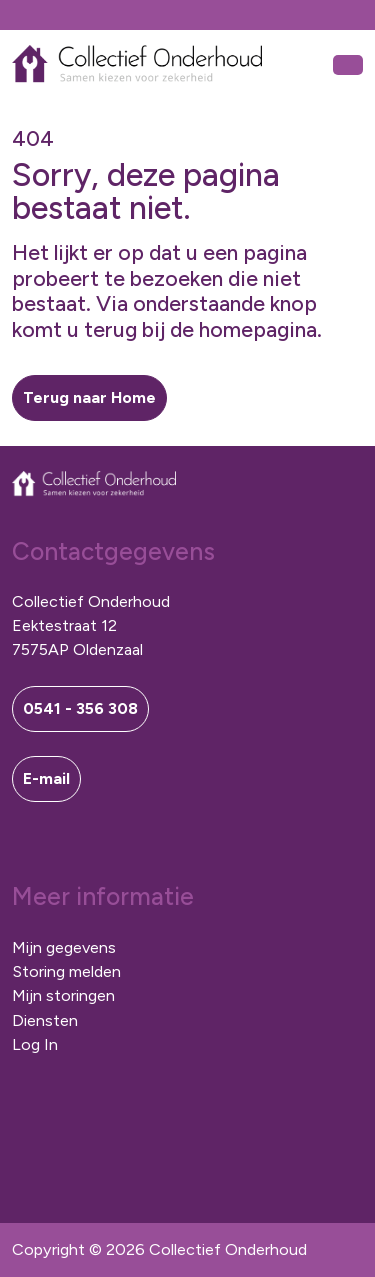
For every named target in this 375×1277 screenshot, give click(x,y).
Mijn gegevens (64, 947)
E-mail (46, 778)
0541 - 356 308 (80, 708)
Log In (35, 1044)
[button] (89, 398)
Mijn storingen (63, 995)
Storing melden (66, 971)
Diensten (45, 1020)
